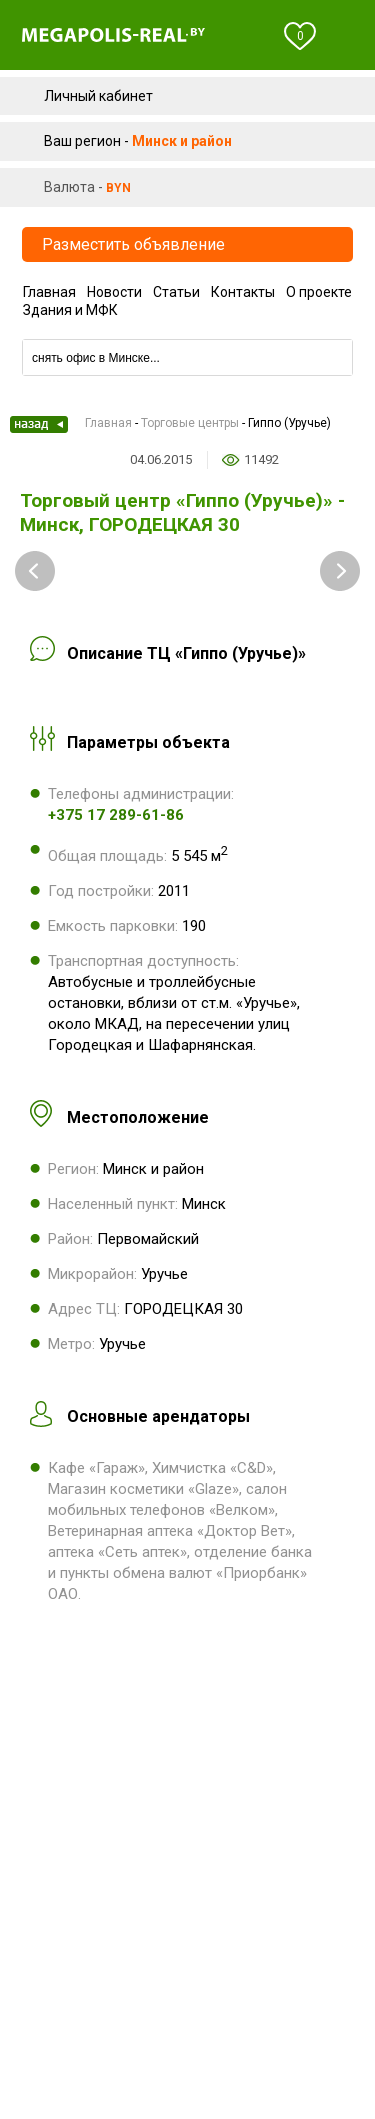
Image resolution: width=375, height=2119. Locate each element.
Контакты (243, 292)
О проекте (319, 292)
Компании (187, 332)
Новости (114, 292)
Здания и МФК (70, 310)
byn (118, 188)
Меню (347, 36)
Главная (49, 292)
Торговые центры (190, 423)
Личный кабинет (98, 96)
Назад (39, 424)
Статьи (176, 292)
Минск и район (182, 141)
